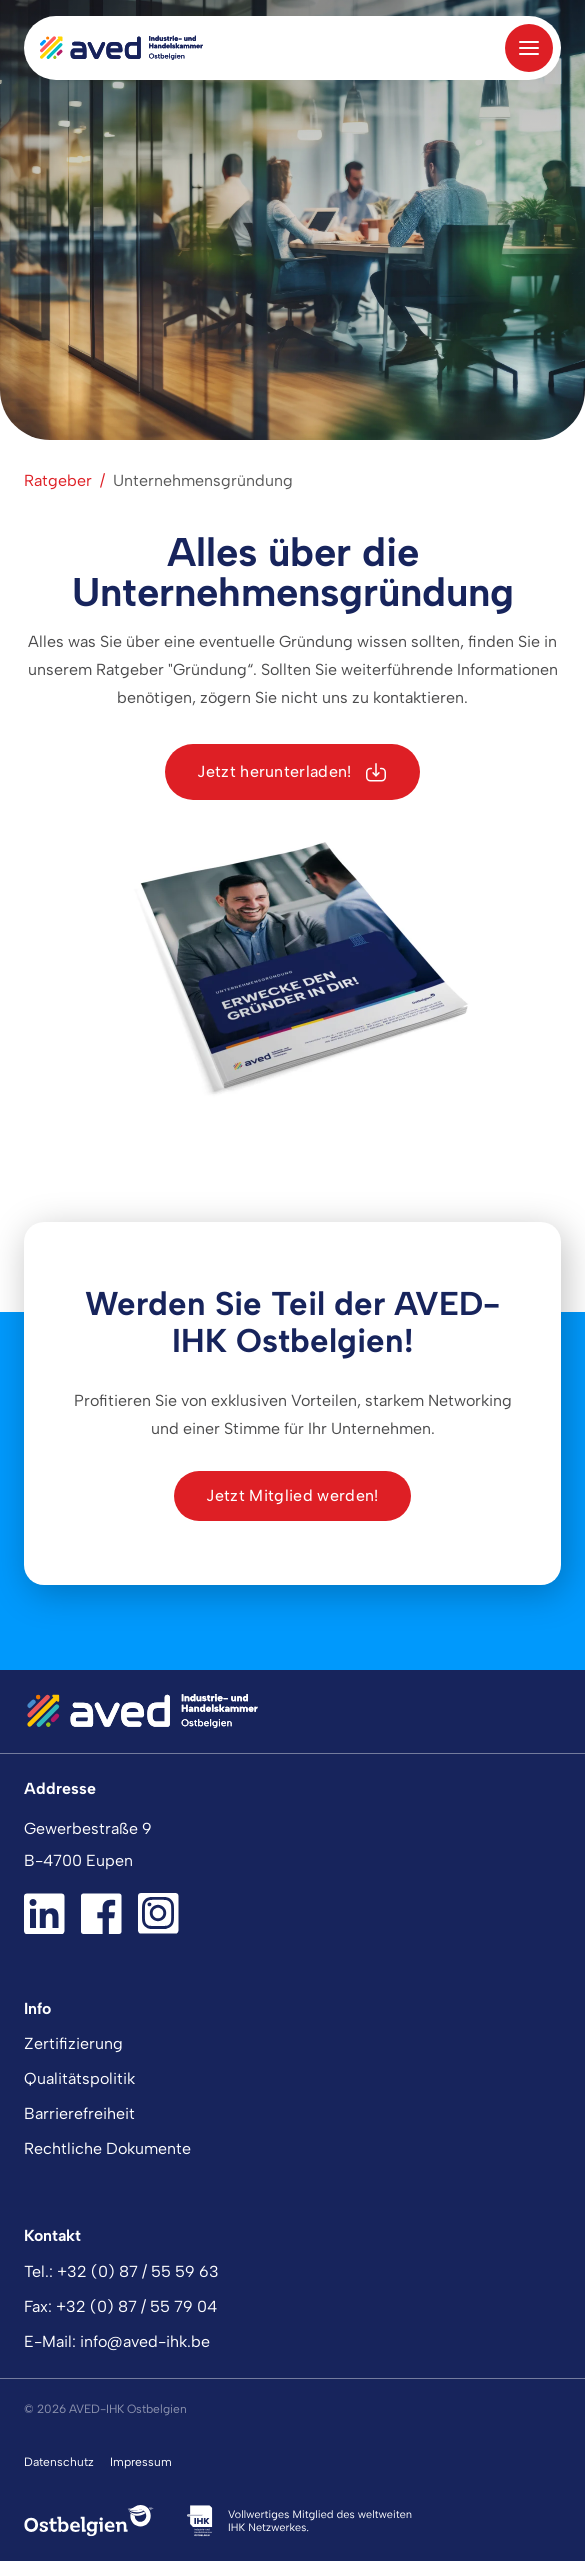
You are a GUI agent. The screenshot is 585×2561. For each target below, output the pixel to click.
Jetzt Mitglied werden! (292, 1495)
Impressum (141, 2462)
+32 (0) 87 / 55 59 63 (138, 2271)
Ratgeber (58, 480)
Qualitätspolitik (79, 2078)
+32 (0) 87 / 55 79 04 (136, 2306)
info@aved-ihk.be (145, 2341)
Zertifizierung (73, 2043)
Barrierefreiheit (79, 2113)
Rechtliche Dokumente (107, 2148)
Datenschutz (59, 2462)
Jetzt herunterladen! (292, 772)
